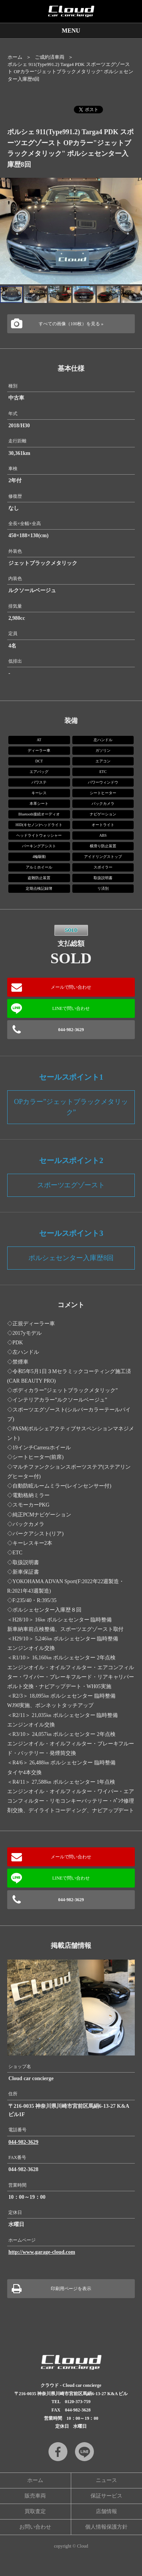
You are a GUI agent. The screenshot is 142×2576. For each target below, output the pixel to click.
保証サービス (106, 2496)
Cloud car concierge (71, 11)
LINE (84, 2451)
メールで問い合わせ (71, 987)
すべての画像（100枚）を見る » (71, 323)
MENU (71, 30)
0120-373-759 (78, 2401)
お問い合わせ (35, 2527)
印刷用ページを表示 (71, 2288)
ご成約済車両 (49, 57)
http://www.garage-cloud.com (41, 2252)
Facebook (57, 2451)
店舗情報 (106, 2511)
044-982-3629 (71, 1029)
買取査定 (35, 2511)
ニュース (106, 2480)
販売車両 (35, 2496)
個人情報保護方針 (106, 2527)
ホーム (15, 57)
